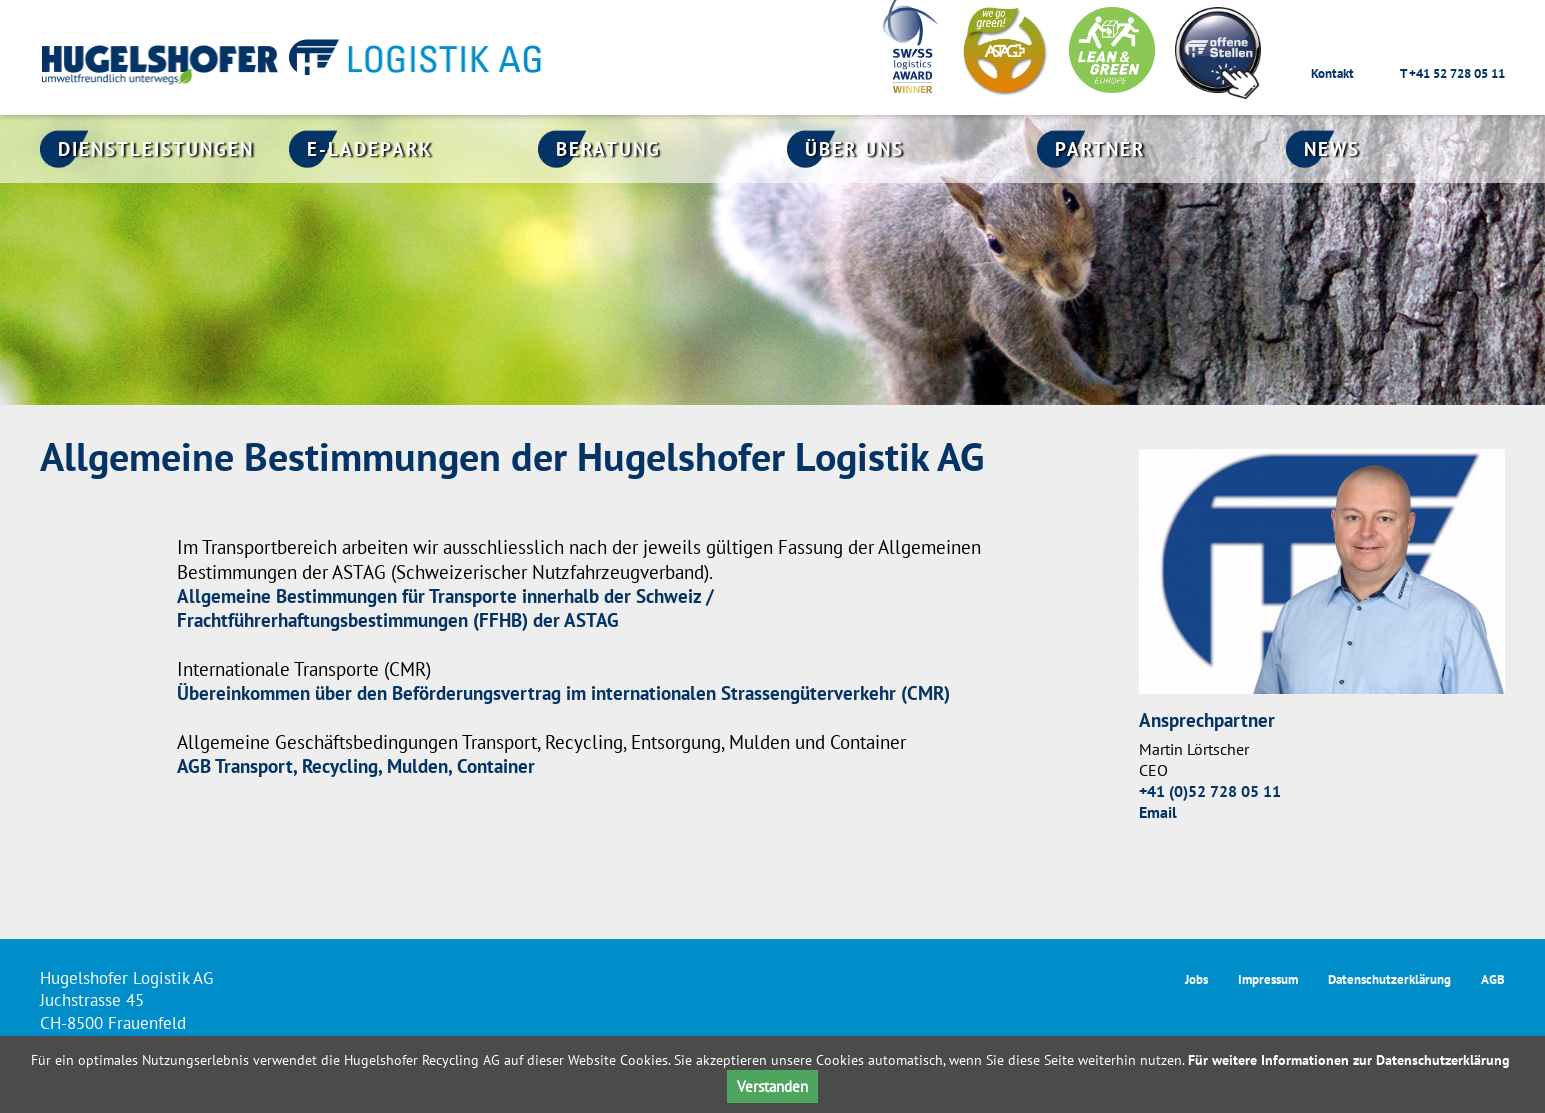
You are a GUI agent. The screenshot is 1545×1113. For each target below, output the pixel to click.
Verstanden (772, 1086)
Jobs (1196, 979)
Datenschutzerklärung (1389, 979)
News (1332, 149)
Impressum (1268, 979)
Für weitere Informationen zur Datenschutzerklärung (1349, 1060)
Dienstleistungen (156, 149)
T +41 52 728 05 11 (1452, 73)
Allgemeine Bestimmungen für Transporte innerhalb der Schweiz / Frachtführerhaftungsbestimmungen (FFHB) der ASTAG (445, 608)
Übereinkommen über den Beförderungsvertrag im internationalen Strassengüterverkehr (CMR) (563, 693)
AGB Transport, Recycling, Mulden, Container (356, 766)
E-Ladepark (370, 149)
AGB (1493, 979)
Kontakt (1332, 73)
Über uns (854, 149)
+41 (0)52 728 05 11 (1210, 791)
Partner (1100, 149)
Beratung (608, 149)
